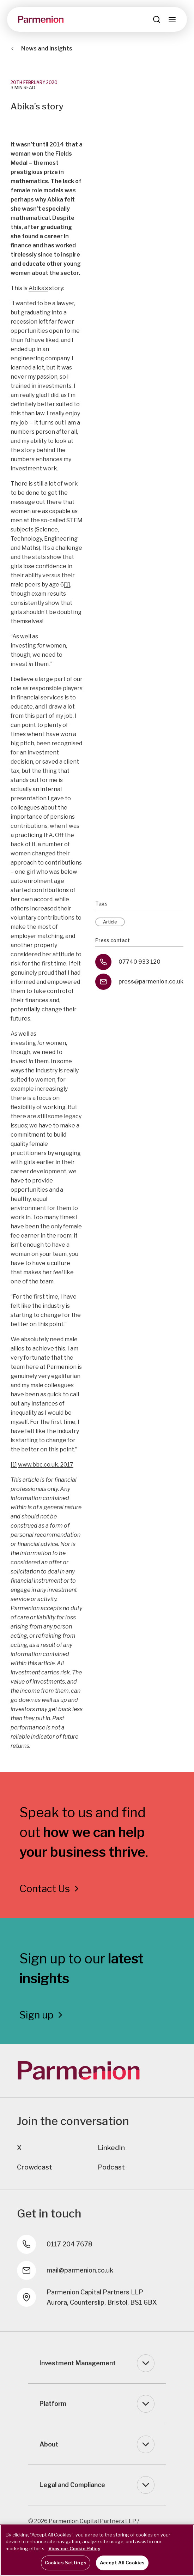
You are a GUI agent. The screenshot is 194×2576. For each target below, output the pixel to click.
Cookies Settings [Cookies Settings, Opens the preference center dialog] (65, 2562)
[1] (67, 584)
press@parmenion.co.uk (151, 981)
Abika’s (38, 288)
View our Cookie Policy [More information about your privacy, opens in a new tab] (74, 2548)
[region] (97, 2550)
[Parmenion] (41, 19)
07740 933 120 (139, 961)
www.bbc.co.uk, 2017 (45, 1464)
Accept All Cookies (122, 2562)
